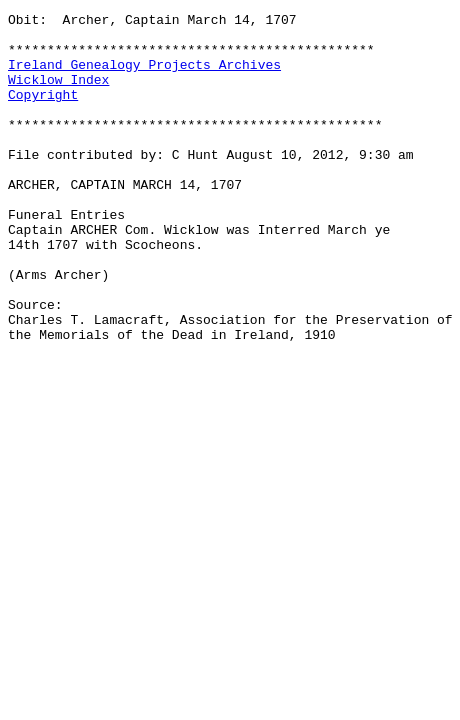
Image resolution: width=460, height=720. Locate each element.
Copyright (43, 112)
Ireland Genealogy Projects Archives (144, 76)
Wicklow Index (58, 94)
